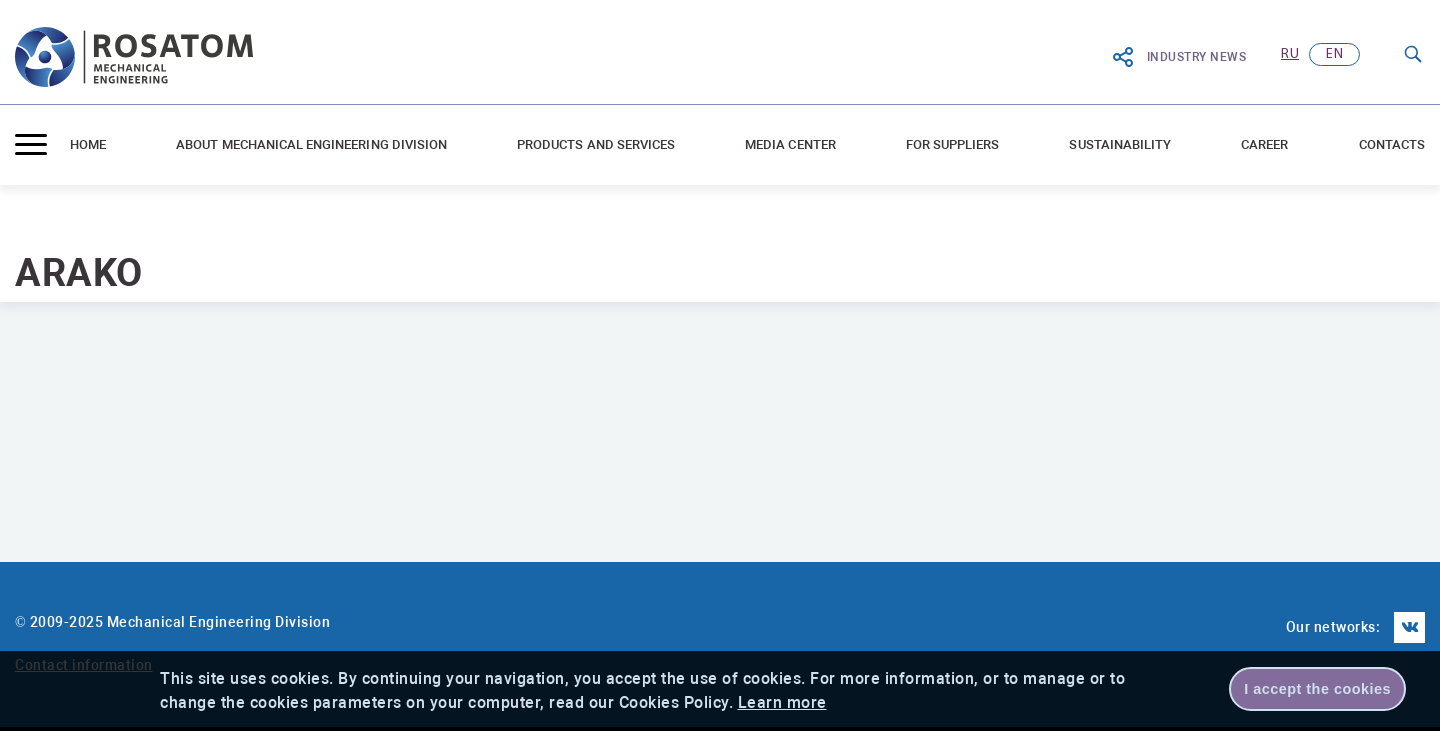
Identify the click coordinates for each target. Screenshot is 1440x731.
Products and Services (596, 144)
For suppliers (953, 144)
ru (1290, 54)
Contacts (1392, 144)
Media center (790, 144)
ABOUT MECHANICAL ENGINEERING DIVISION (311, 144)
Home (88, 144)
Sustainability (1120, 144)
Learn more (782, 702)
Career (1264, 144)
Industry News (1179, 57)
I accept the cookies (1317, 689)
